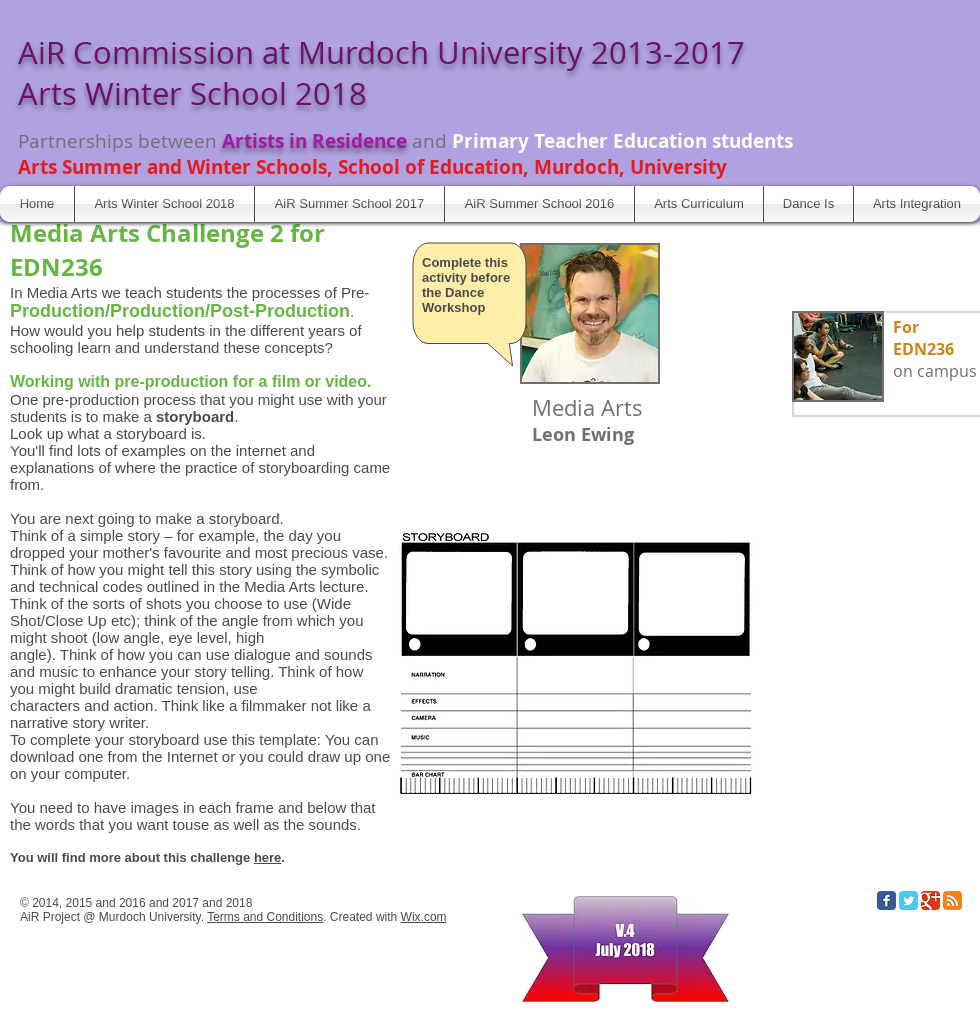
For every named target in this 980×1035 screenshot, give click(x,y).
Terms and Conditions (265, 917)
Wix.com (424, 917)
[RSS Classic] (952, 900)
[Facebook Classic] (886, 900)
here (267, 857)
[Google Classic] (930, 900)
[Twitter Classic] (908, 900)
